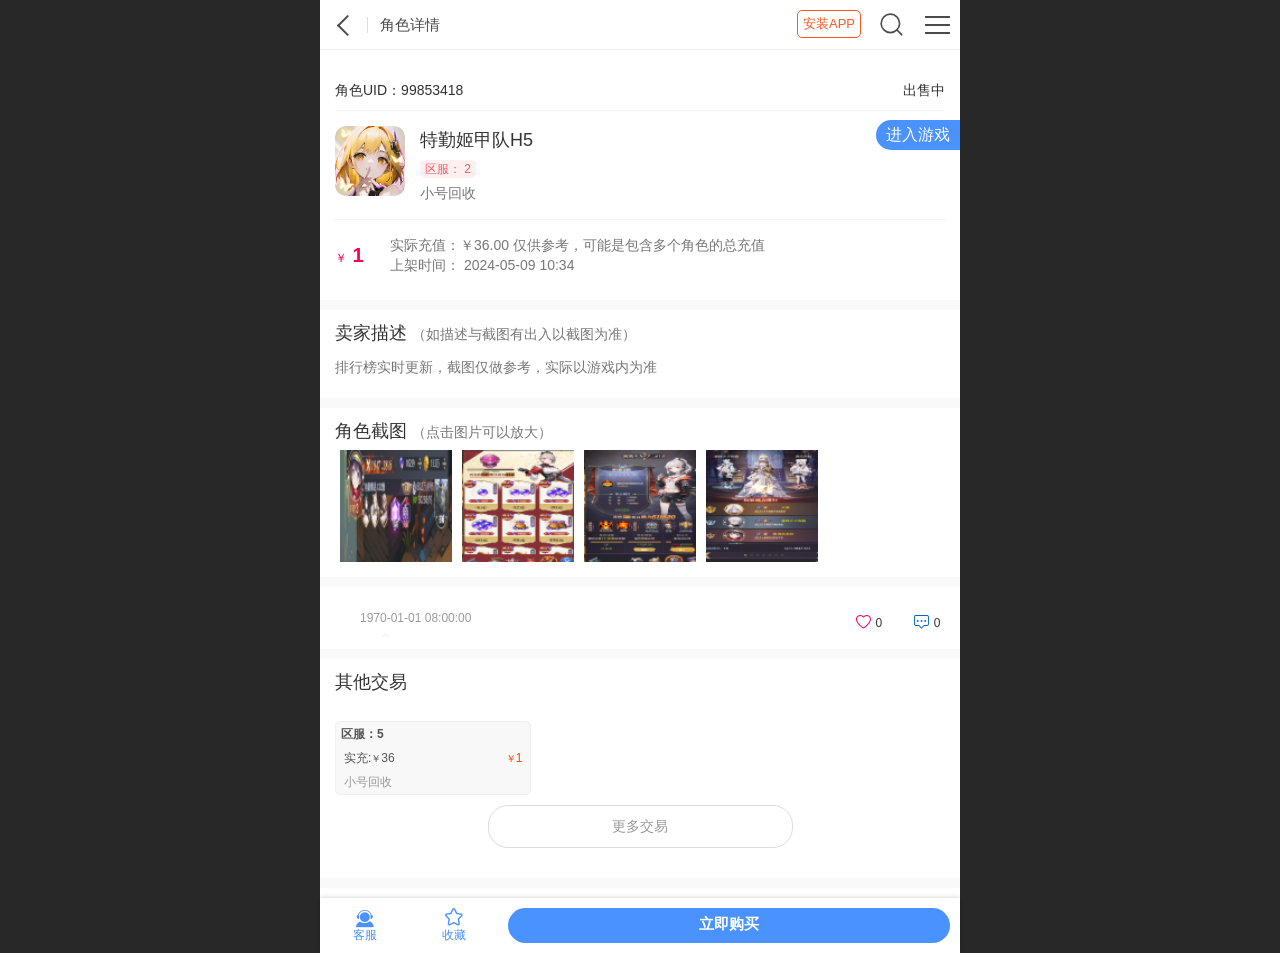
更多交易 (640, 826)
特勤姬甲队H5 (476, 140)
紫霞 (344, 25)
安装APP (829, 23)
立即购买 (729, 923)
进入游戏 (918, 134)
